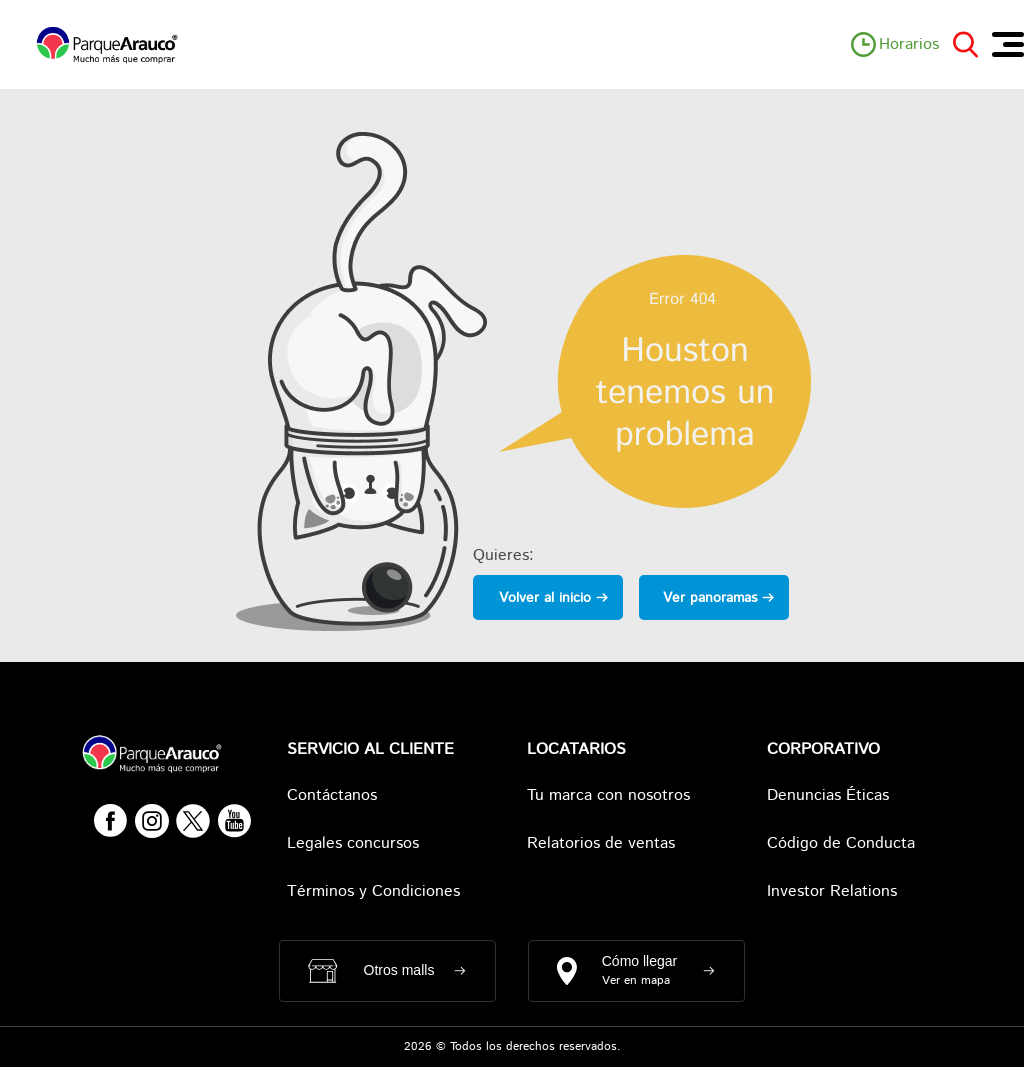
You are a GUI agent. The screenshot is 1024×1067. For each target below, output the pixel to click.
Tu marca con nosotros (608, 795)
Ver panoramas (710, 598)
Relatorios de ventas (601, 843)
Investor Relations (832, 891)
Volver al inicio (545, 598)
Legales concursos (353, 843)
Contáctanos (332, 795)
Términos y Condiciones (373, 891)
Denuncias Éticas (828, 795)
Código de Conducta (841, 843)
